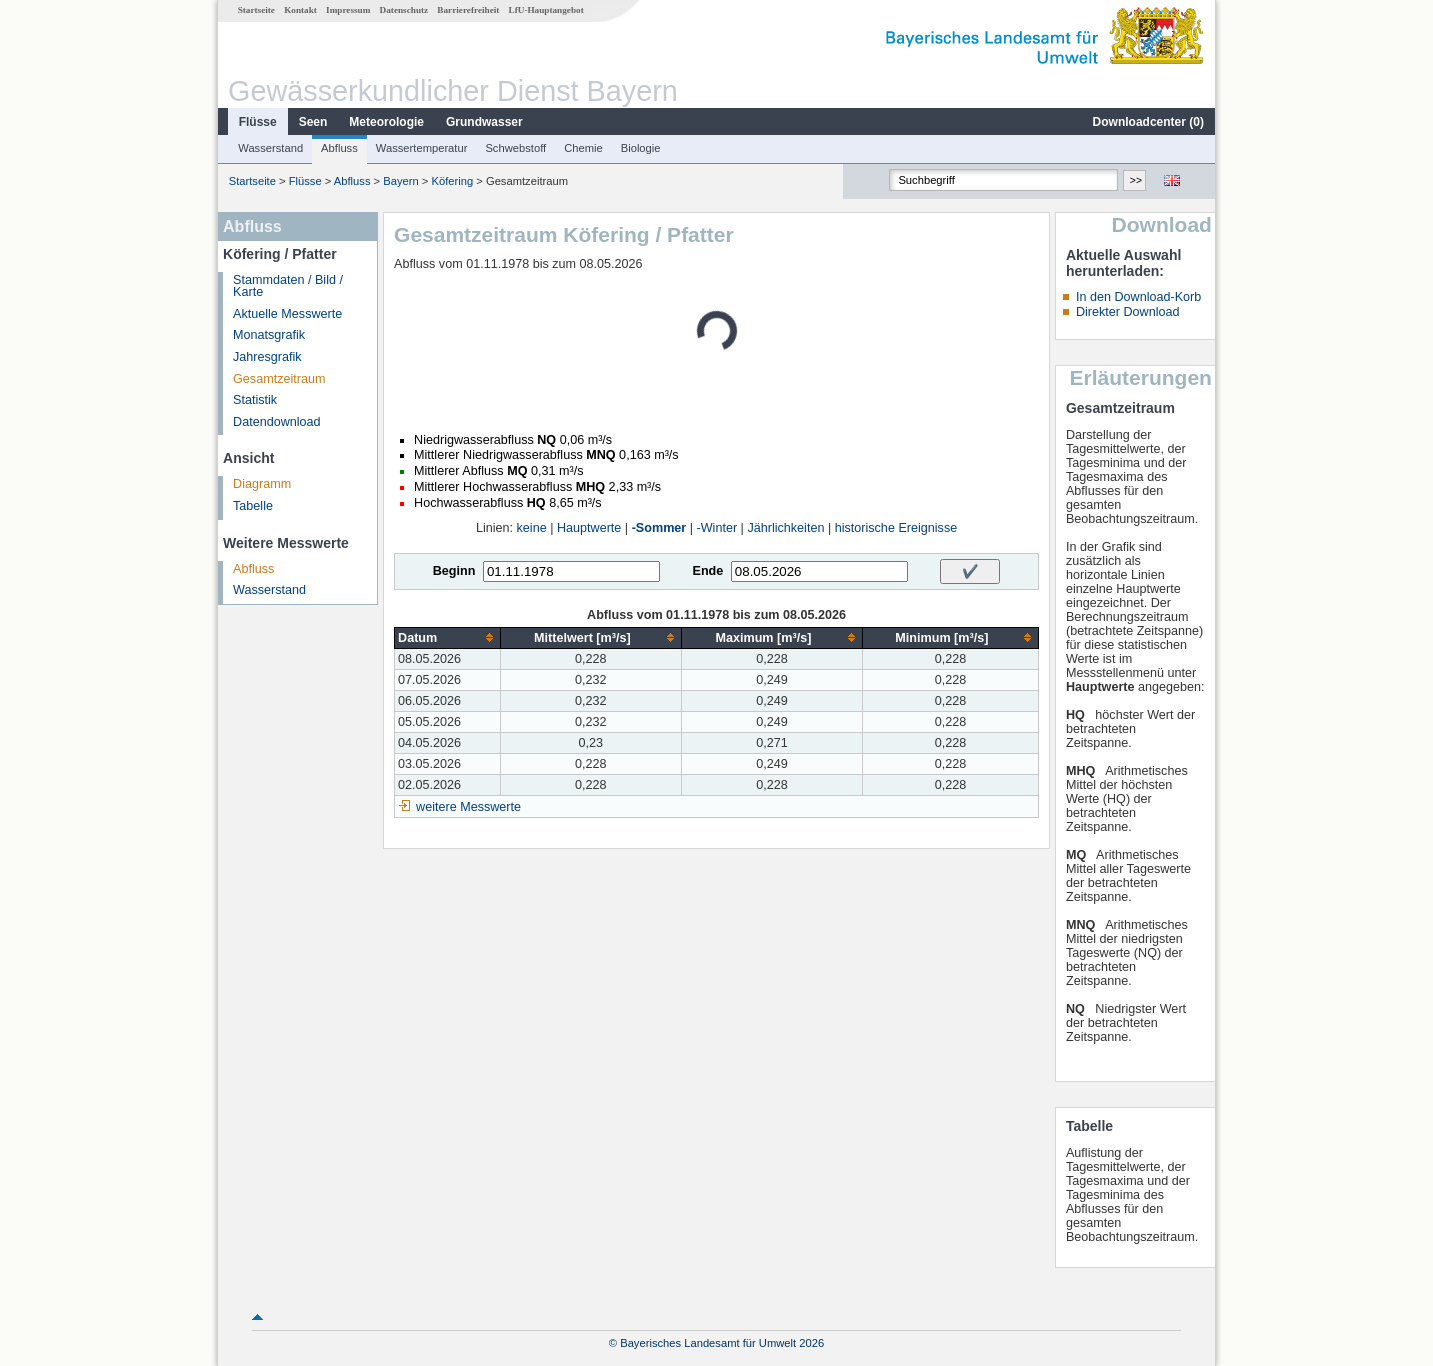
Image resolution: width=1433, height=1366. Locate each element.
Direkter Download (1128, 312)
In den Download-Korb (1138, 297)
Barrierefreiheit (468, 10)
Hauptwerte (589, 528)
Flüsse (258, 122)
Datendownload (277, 422)
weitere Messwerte (468, 807)
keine (532, 528)
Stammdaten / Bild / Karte (288, 286)
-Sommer (659, 528)
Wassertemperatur (422, 148)
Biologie (641, 148)
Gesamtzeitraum (279, 379)
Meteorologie (386, 122)
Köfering (453, 181)
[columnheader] (447, 637)
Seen (313, 122)
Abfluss (339, 148)
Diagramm (262, 484)
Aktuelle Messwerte (287, 314)
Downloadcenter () (1148, 122)
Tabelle (253, 506)
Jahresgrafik (267, 357)
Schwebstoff (515, 148)
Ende (707, 571)
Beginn (454, 571)
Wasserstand (270, 148)
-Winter (717, 528)
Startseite (256, 10)
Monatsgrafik (269, 335)
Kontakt (300, 10)
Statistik (255, 400)
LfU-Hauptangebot (546, 10)
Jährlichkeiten (785, 528)
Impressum (348, 10)
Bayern (400, 181)
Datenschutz (404, 10)
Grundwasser (484, 122)
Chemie (583, 148)
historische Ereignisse (896, 528)
